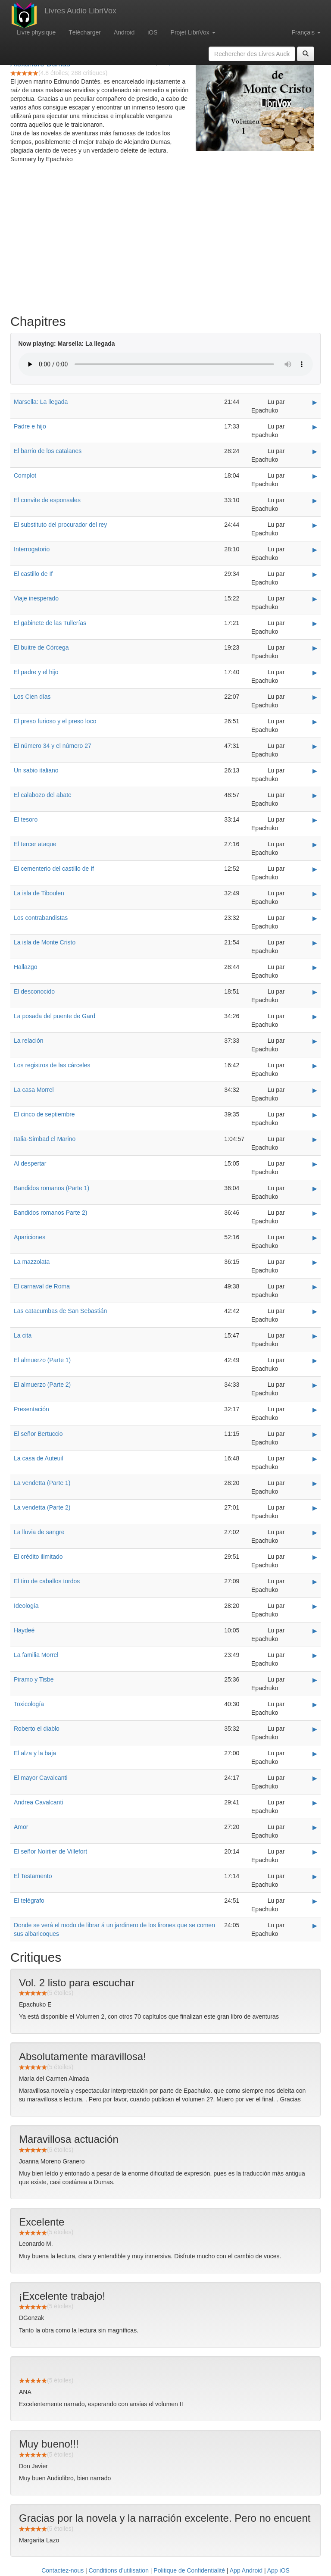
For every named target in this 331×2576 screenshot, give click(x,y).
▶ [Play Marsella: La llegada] (314, 402)
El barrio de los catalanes (47, 450)
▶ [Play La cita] (314, 1336)
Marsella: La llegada (41, 401)
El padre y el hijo (36, 672)
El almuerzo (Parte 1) (42, 1360)
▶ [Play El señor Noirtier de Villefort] (314, 1852)
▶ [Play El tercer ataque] (314, 844)
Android (124, 32)
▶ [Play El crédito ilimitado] (314, 1557)
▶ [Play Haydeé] (314, 1631)
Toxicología (29, 1704)
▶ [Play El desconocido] (314, 992)
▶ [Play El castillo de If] (314, 574)
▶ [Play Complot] (314, 476)
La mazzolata (32, 1261)
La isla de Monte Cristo (44, 942)
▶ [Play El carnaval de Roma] (314, 1287)
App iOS (278, 2570)
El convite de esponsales (47, 500)
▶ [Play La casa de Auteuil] (314, 1459)
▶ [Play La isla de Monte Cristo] (314, 943)
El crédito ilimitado (38, 1556)
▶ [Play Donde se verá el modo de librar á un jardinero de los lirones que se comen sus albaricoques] (314, 1926)
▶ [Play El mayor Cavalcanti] (314, 1778)
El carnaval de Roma (42, 1286)
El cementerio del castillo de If (54, 868)
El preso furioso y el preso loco (55, 721)
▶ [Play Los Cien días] (314, 697)
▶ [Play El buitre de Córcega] (314, 648)
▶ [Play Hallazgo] (314, 967)
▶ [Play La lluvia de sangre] (314, 1532)
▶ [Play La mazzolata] (314, 1262)
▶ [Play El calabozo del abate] (314, 795)
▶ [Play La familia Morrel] (314, 1655)
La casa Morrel (34, 1089)
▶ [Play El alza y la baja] (314, 1754)
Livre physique (36, 32)
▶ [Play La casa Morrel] (314, 1090)
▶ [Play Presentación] (314, 1410)
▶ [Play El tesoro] (314, 820)
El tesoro (25, 819)
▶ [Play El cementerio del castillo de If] (314, 869)
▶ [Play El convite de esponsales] (314, 500)
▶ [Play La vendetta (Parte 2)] (314, 1508)
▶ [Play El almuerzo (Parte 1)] (314, 1360)
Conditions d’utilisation (119, 2570)
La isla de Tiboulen (39, 893)
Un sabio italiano (36, 770)
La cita (22, 1335)
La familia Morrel (36, 1654)
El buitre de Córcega (41, 647)
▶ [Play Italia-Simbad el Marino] (314, 1139)
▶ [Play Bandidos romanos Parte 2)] (314, 1213)
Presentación (31, 1409)
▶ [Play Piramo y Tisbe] (314, 1680)
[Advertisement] (165, 241)
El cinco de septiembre (44, 1114)
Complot (25, 475)
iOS (152, 32)
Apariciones (29, 1237)
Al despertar (30, 1163)
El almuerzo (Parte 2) (42, 1384)
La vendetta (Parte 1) (42, 1482)
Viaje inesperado (36, 598)
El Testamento (33, 1876)
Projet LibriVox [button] (193, 32)
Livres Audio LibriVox (80, 10)
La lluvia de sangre (39, 1532)
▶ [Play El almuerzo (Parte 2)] (314, 1385)
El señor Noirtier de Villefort (50, 1851)
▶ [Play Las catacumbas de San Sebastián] (314, 1311)
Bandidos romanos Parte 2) (50, 1212)
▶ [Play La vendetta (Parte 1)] (314, 1483)
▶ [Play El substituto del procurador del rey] (314, 525)
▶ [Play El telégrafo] (314, 1901)
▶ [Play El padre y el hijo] (314, 672)
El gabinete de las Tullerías (50, 622)
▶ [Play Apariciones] (314, 1238)
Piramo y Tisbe (34, 1679)
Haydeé (24, 1630)
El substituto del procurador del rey (60, 524)
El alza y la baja (35, 1753)
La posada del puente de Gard (54, 1016)
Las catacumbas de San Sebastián (60, 1310)
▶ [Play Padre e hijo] (314, 427)
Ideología (26, 1605)
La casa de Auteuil (38, 1458)
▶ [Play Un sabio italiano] (314, 771)
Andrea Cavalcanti (38, 1802)
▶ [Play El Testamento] (314, 1876)
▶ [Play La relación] (314, 1041)
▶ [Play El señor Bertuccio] (314, 1434)
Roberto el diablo (36, 1728)
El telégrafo (29, 1900)
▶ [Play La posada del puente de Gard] (314, 1016)
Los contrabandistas (41, 917)
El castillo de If (33, 573)
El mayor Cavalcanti (41, 1777)
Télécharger (85, 32)
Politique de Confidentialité (189, 2570)
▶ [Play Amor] (314, 1827)
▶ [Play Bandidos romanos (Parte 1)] (314, 1188)
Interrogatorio (32, 549)
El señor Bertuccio (38, 1433)
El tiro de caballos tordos (47, 1581)
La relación (29, 1040)
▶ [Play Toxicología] (314, 1704)
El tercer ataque (35, 844)
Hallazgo (25, 966)
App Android (246, 2570)
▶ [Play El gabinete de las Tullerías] (314, 623)
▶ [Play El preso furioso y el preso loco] (314, 722)
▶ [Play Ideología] (314, 1606)
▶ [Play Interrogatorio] (314, 550)
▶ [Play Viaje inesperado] (314, 599)
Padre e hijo (30, 426)
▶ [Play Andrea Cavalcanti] (314, 1803)
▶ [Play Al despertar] (314, 1164)
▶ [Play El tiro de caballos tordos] (314, 1582)
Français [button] (306, 32)
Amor (21, 1826)
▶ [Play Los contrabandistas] (314, 918)
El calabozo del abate (43, 794)
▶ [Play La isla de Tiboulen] (314, 894)
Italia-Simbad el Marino (44, 1138)
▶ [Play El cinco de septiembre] (314, 1115)
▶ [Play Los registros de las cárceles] (314, 1066)
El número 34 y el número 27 (52, 745)
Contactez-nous (62, 2570)
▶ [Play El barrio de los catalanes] (314, 451)
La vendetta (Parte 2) (42, 1507)
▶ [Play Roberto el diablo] (314, 1729)
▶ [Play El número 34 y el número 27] (314, 746)
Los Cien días (32, 696)
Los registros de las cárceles (52, 1065)
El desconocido (34, 991)
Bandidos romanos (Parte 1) (51, 1188)
